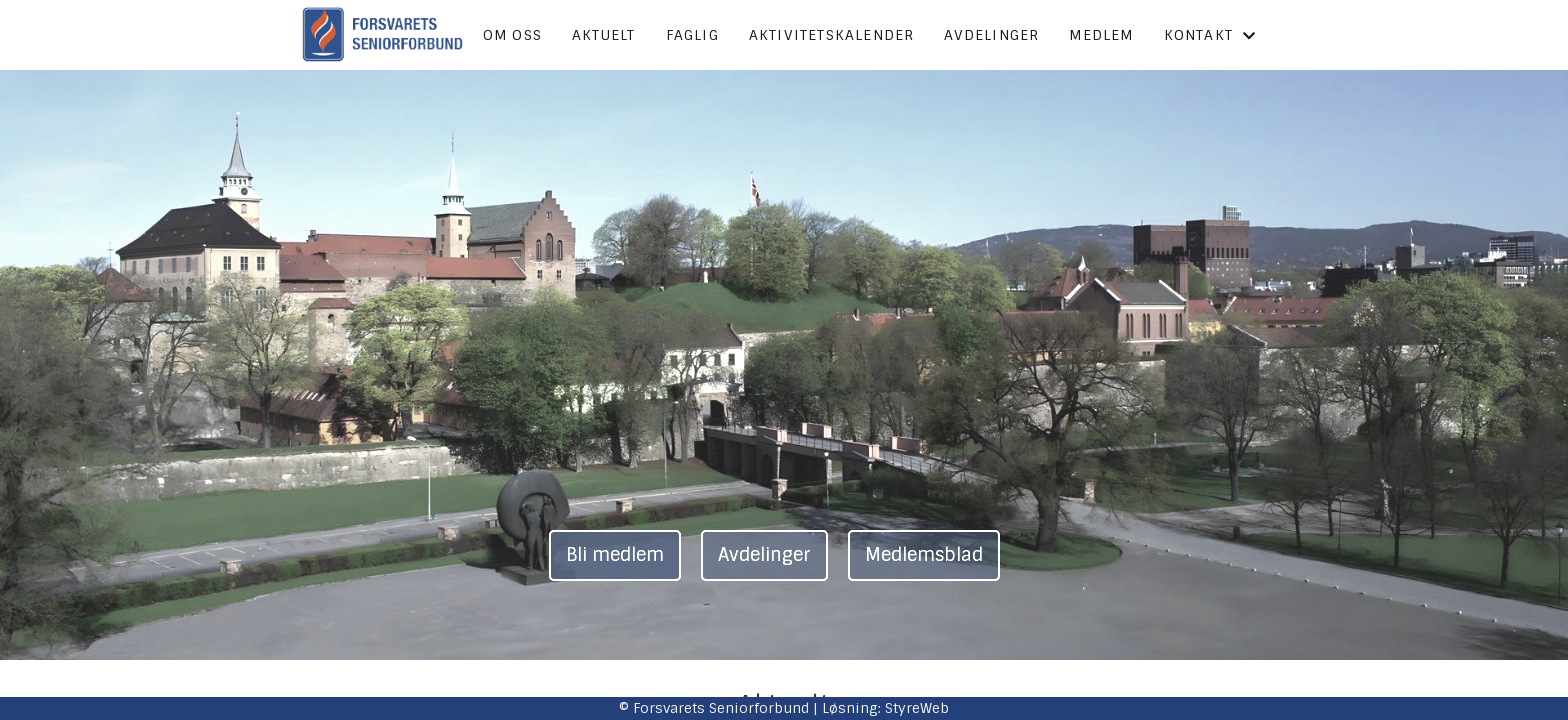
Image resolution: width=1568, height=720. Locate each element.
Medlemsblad (924, 555)
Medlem (1101, 35)
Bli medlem (615, 555)
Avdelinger (991, 35)
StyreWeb (917, 708)
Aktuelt (603, 35)
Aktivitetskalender (832, 35)
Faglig (692, 35)
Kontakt (1210, 35)
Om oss (512, 35)
